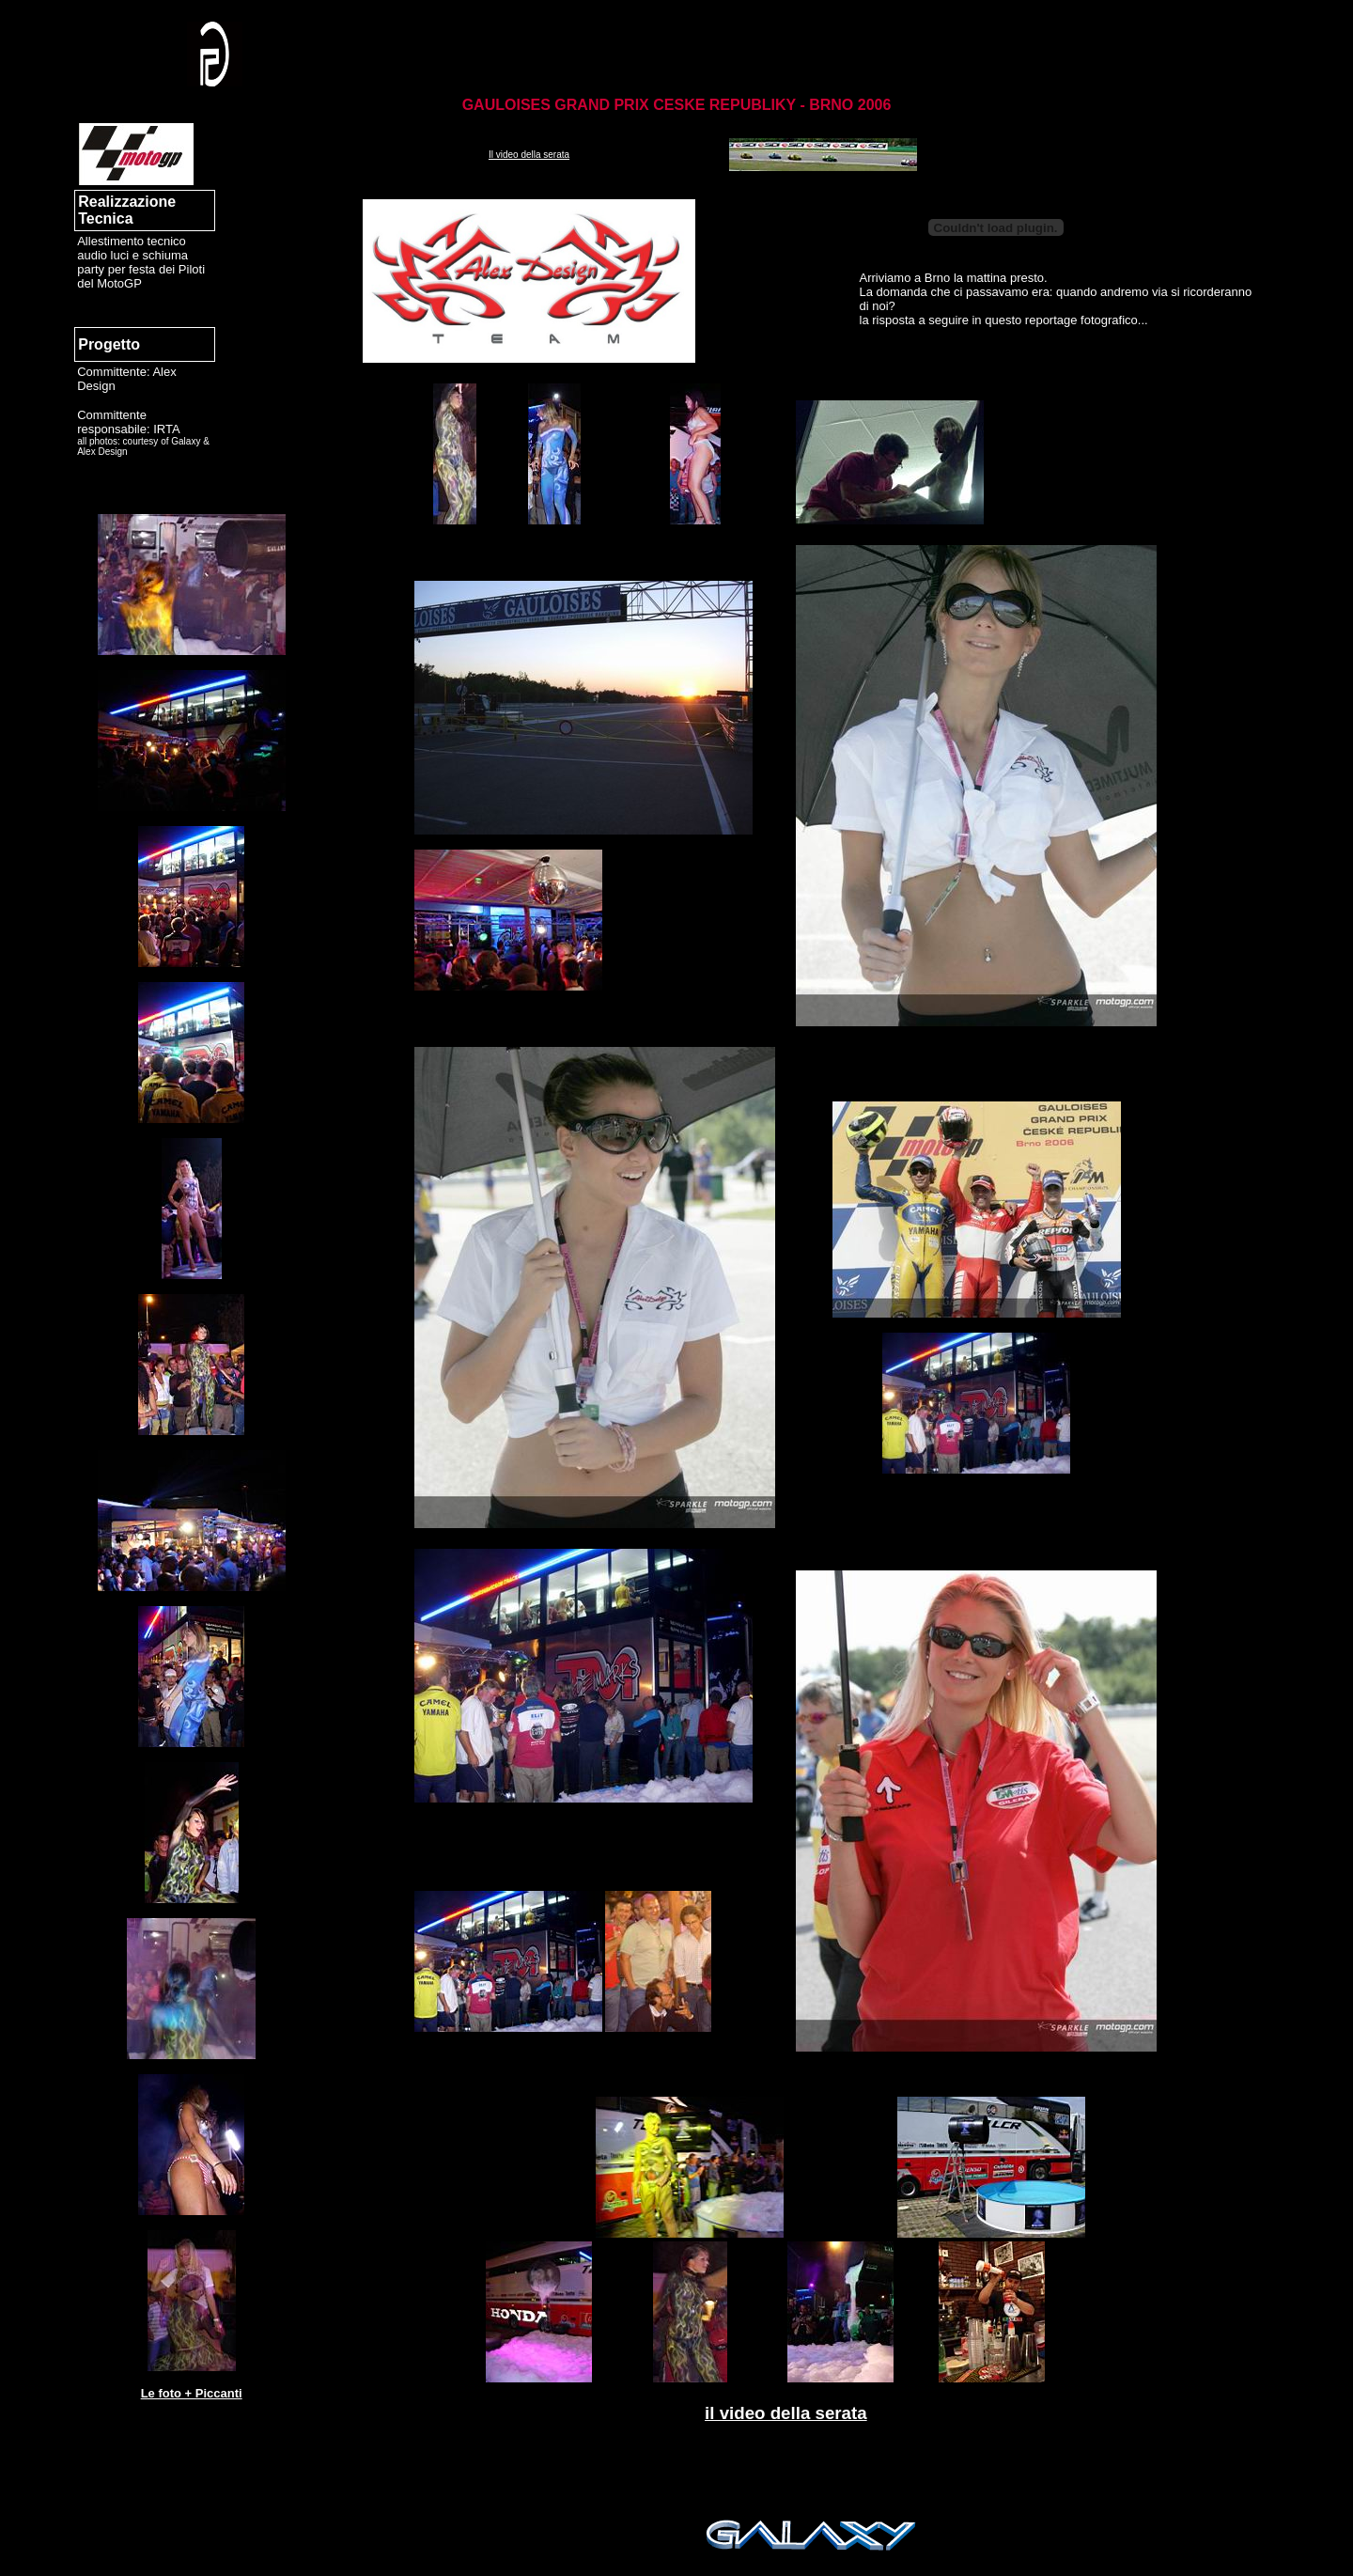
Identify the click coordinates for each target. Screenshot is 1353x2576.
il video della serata (786, 2413)
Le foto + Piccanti (191, 2393)
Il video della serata (529, 154)
